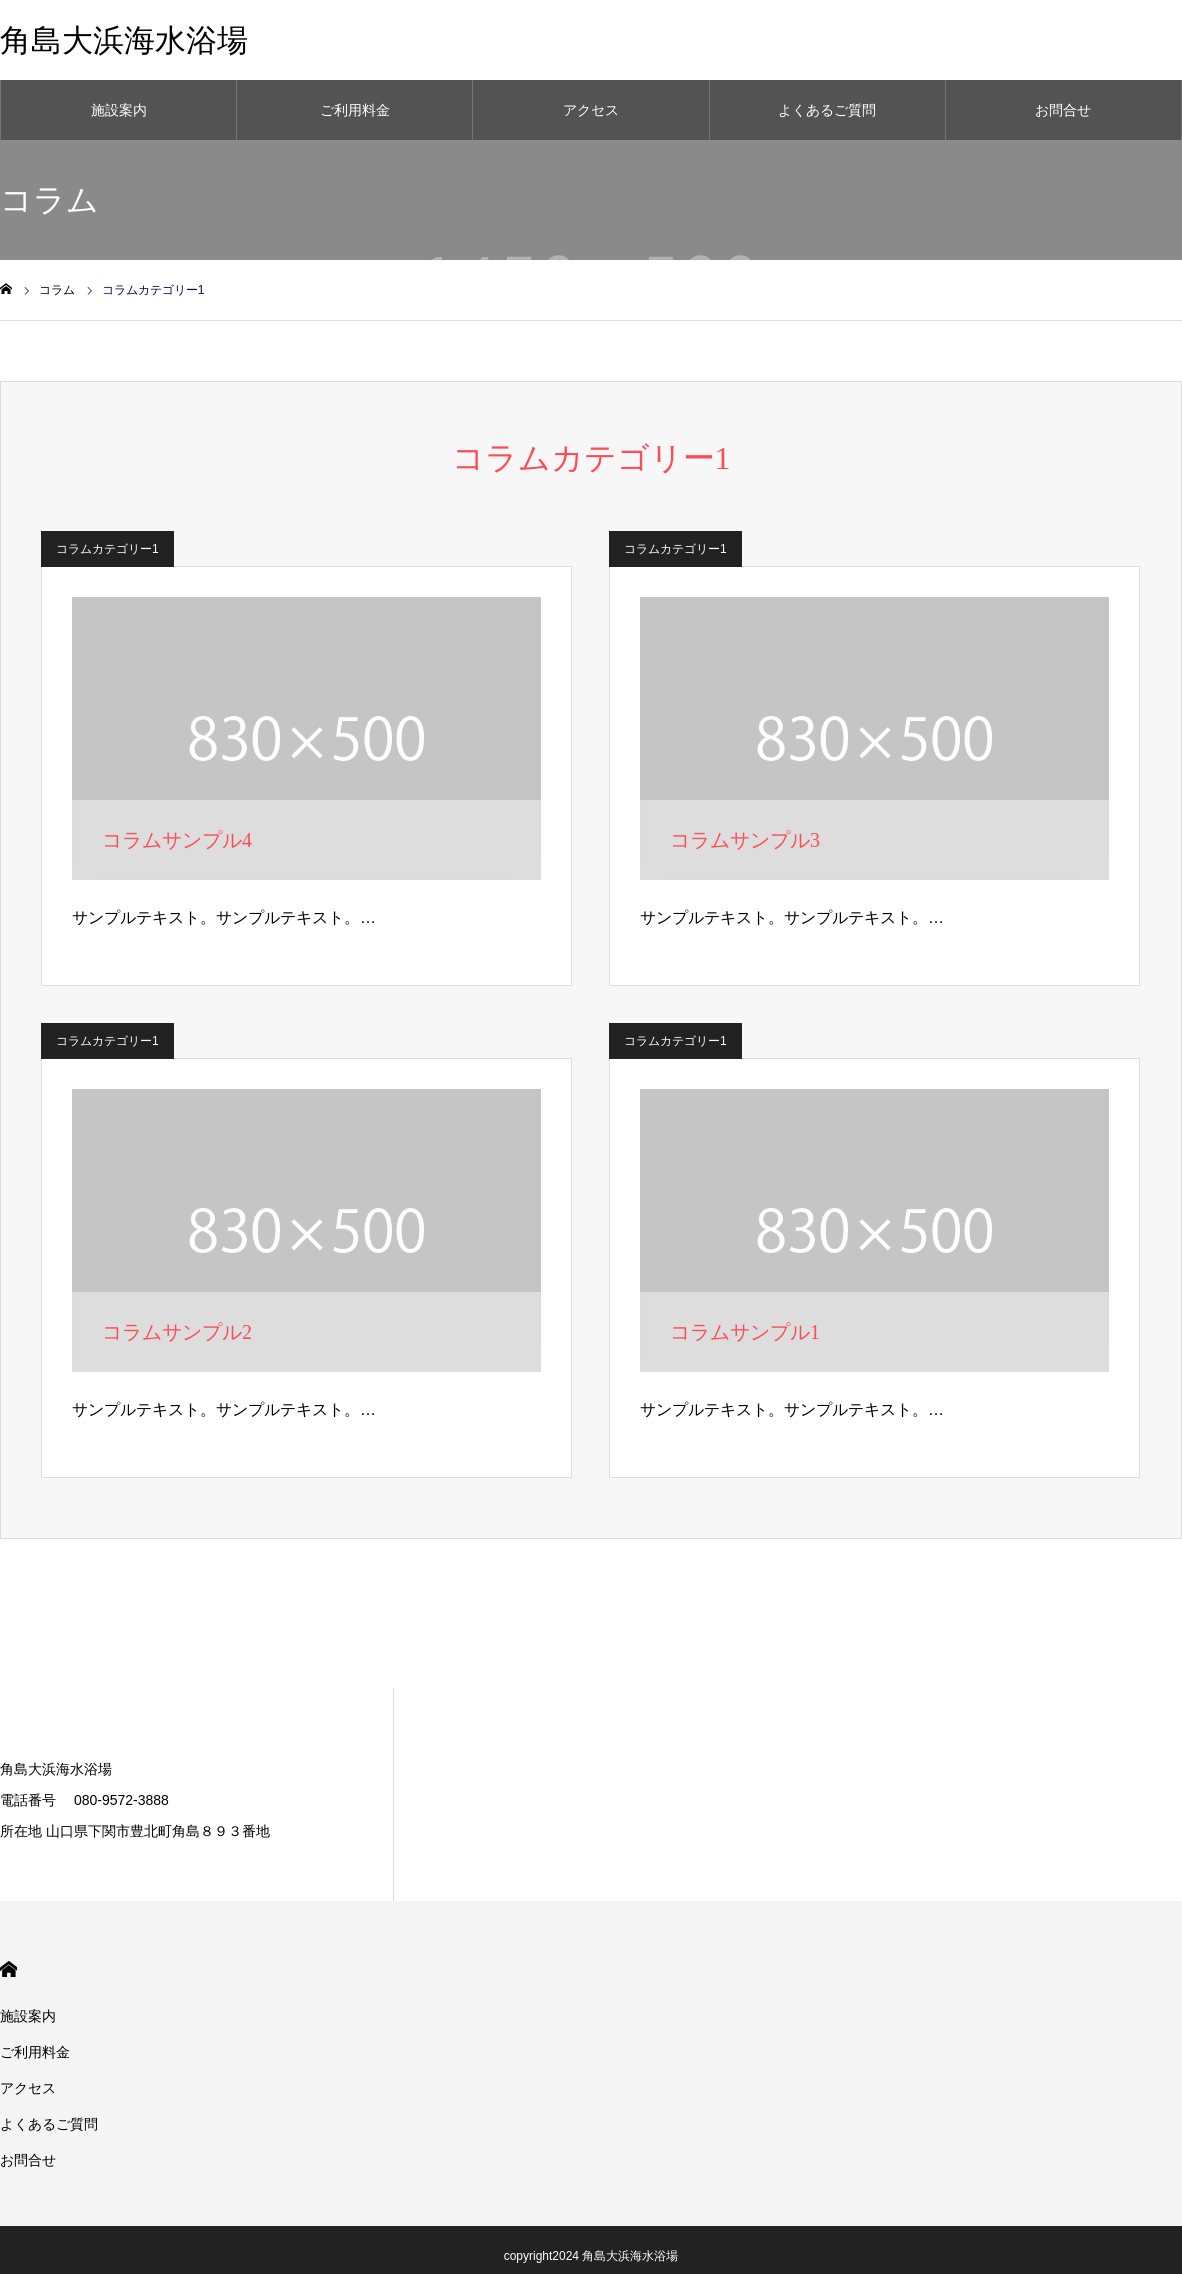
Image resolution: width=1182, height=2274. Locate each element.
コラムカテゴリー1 (107, 549)
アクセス (591, 110)
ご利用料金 (355, 110)
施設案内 (119, 110)
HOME (8, 1969)
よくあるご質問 (827, 110)
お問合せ (1063, 110)
